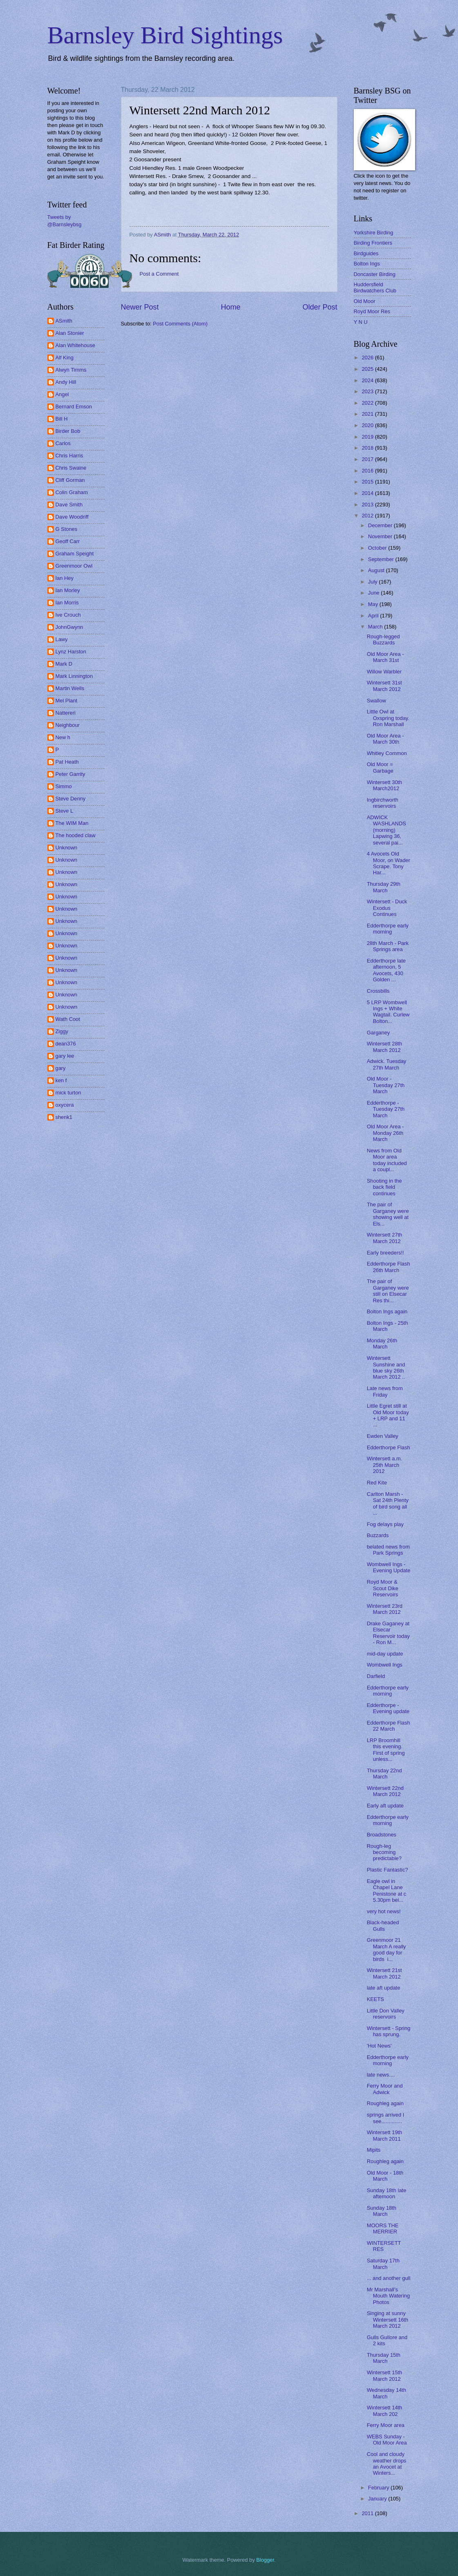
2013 (368, 504)
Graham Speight (75, 553)
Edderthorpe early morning (388, 929)
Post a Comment (159, 274)
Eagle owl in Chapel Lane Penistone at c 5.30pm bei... (387, 1890)
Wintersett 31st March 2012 (384, 686)
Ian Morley (68, 590)
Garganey (378, 1033)
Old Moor (364, 301)
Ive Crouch (68, 615)
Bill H (62, 419)
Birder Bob (68, 431)
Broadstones (381, 1835)
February (379, 2488)
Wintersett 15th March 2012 (384, 2375)
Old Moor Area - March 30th (385, 739)
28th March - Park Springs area (388, 946)
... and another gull (389, 2278)
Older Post (319, 307)
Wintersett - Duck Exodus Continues (387, 907)
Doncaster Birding (374, 274)
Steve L (65, 811)
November (381, 536)
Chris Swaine (71, 468)
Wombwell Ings (384, 1665)
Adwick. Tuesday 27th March (387, 1064)
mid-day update (385, 1654)
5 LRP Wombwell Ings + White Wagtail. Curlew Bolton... (388, 1011)
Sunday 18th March (381, 2211)
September (381, 559)
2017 (368, 459)
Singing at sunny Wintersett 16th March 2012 (388, 2319)
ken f (61, 1080)
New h (63, 737)
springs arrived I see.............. (385, 2118)
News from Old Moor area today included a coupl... (387, 1160)
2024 (368, 380)
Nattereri (66, 713)
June (374, 593)
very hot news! (384, 1911)
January (378, 2499)
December (381, 525)
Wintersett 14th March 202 (384, 2410)
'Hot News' (379, 2046)
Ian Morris (67, 602)
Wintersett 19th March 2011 (384, 2135)
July (373, 582)
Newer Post (140, 307)
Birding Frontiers (373, 243)
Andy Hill (66, 382)
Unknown (67, 848)
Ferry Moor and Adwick (385, 2089)
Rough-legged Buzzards (383, 639)
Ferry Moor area (385, 2425)
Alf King (65, 357)
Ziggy (62, 1031)
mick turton (68, 1093)
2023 (368, 391)
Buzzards (378, 1535)
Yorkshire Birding (373, 233)
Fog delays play (385, 1524)
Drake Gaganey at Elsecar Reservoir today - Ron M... (388, 1632)
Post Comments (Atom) (180, 324)
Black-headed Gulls (383, 1925)
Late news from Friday (385, 1391)
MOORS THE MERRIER (383, 2228)
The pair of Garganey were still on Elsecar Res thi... (388, 1290)
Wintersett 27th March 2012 (384, 1238)
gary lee (65, 1056)
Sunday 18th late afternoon (387, 2193)
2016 (368, 471)
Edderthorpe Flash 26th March (388, 1267)
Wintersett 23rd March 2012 (384, 1609)
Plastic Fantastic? (387, 1870)
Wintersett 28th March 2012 (384, 1047)
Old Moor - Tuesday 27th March (386, 1085)
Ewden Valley (382, 1436)
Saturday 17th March (383, 2263)
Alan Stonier (70, 333)
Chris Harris (69, 455)
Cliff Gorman (70, 480)
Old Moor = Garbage (380, 767)
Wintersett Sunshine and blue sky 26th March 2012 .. (386, 1367)
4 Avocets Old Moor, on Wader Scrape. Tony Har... (388, 863)
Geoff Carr (68, 541)
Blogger (265, 2560)
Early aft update (385, 1806)
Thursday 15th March (383, 2358)
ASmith (64, 321)
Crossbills (378, 991)
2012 (368, 516)
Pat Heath (67, 762)
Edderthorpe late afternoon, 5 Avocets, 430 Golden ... (386, 970)
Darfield (376, 1676)
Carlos (63, 443)
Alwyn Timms (71, 370)
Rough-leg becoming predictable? (384, 1852)
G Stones (67, 529)
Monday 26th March (382, 1343)
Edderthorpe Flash (388, 1447)
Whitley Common (387, 753)
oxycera (65, 1105)
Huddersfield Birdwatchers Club (375, 287)
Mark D (64, 664)
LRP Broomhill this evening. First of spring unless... (386, 1749)
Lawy (62, 639)
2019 (368, 437)
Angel (62, 394)
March (376, 627)
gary (61, 1068)
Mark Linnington (74, 676)
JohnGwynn (69, 627)
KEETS (375, 1999)
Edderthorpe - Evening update (388, 1708)
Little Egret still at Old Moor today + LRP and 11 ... (388, 1415)
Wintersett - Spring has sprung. (389, 2031)
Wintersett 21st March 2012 (384, 1973)
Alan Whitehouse (75, 345)
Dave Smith (69, 504)
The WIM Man (72, 823)
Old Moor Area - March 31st (385, 657)
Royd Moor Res (372, 311)
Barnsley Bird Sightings (165, 35)
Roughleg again (385, 2103)
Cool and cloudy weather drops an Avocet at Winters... (387, 2463)
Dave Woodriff (72, 517)
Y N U (361, 322)
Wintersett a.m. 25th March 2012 (384, 1464)
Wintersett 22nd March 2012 (385, 1791)
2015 (368, 482)
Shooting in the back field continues (384, 1187)
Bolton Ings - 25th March (387, 1326)
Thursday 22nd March (384, 1773)
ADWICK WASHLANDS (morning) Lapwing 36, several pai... (386, 830)
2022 (368, 403)
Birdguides (366, 253)
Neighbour (68, 725)
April (374, 616)
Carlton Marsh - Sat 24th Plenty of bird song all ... (388, 1503)
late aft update (383, 1988)
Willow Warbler (384, 672)
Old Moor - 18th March (385, 2176)
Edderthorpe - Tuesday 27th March (386, 1109)
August (377, 570)
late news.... (381, 2075)
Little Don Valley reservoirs (385, 2014)
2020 (368, 425)
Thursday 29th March (383, 887)
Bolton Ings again (387, 1311)
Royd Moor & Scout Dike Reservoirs (382, 1588)
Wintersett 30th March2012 (384, 785)
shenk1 (64, 1117)
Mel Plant (67, 700)
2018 (368, 448)
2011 (368, 2513)
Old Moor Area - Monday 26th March (385, 1132)
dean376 (66, 1044)
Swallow (376, 700)
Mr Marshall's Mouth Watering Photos (388, 2295)
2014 (368, 493)
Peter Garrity (70, 774)
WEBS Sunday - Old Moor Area (387, 2439)
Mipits (374, 2150)
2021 (368, 414)
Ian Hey (65, 578)
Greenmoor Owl (74, 566)
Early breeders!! (385, 1253)
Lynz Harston (71, 651)
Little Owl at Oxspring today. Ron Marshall (388, 718)
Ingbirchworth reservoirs (382, 803)
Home (230, 307)
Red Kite (377, 1483)
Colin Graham (72, 492)
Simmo (64, 786)
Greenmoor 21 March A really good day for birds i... (386, 1949)
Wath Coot (68, 1019)
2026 (368, 357)
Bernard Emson (74, 406)
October (378, 548)
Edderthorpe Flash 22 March (388, 1726)
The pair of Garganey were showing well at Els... (388, 1213)
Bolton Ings (367, 264)
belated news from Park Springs (388, 1550)
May (374, 604)
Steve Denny (71, 799)
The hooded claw (76, 835)
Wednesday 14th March (386, 2393)
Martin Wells (70, 688)
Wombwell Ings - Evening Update (389, 1567)
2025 (368, 369)
